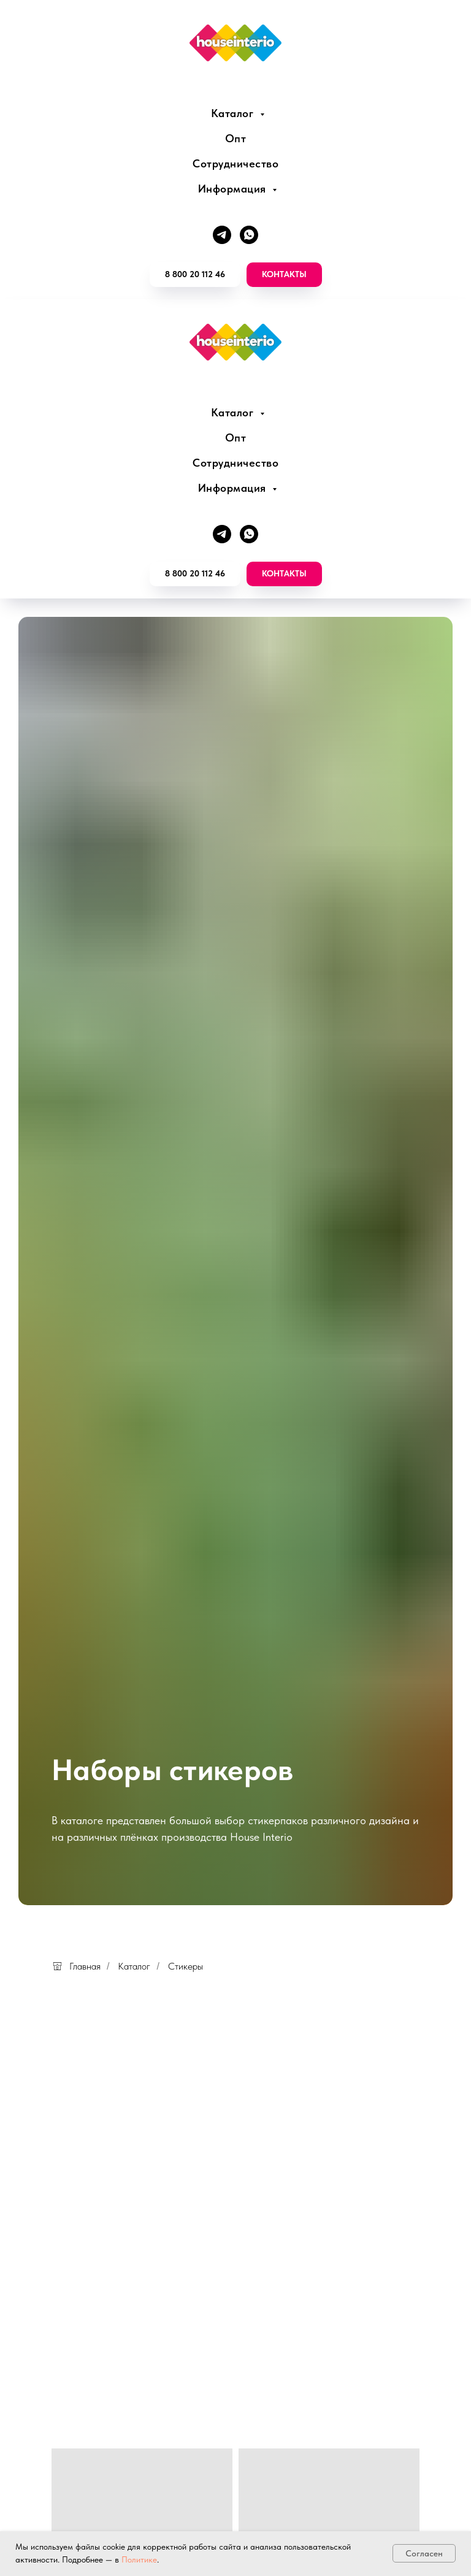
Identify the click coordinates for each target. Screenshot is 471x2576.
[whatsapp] (249, 235)
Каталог (234, 113)
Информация (234, 188)
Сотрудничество (235, 163)
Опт (236, 138)
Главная (76, 1966)
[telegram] (222, 235)
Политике (139, 2559)
